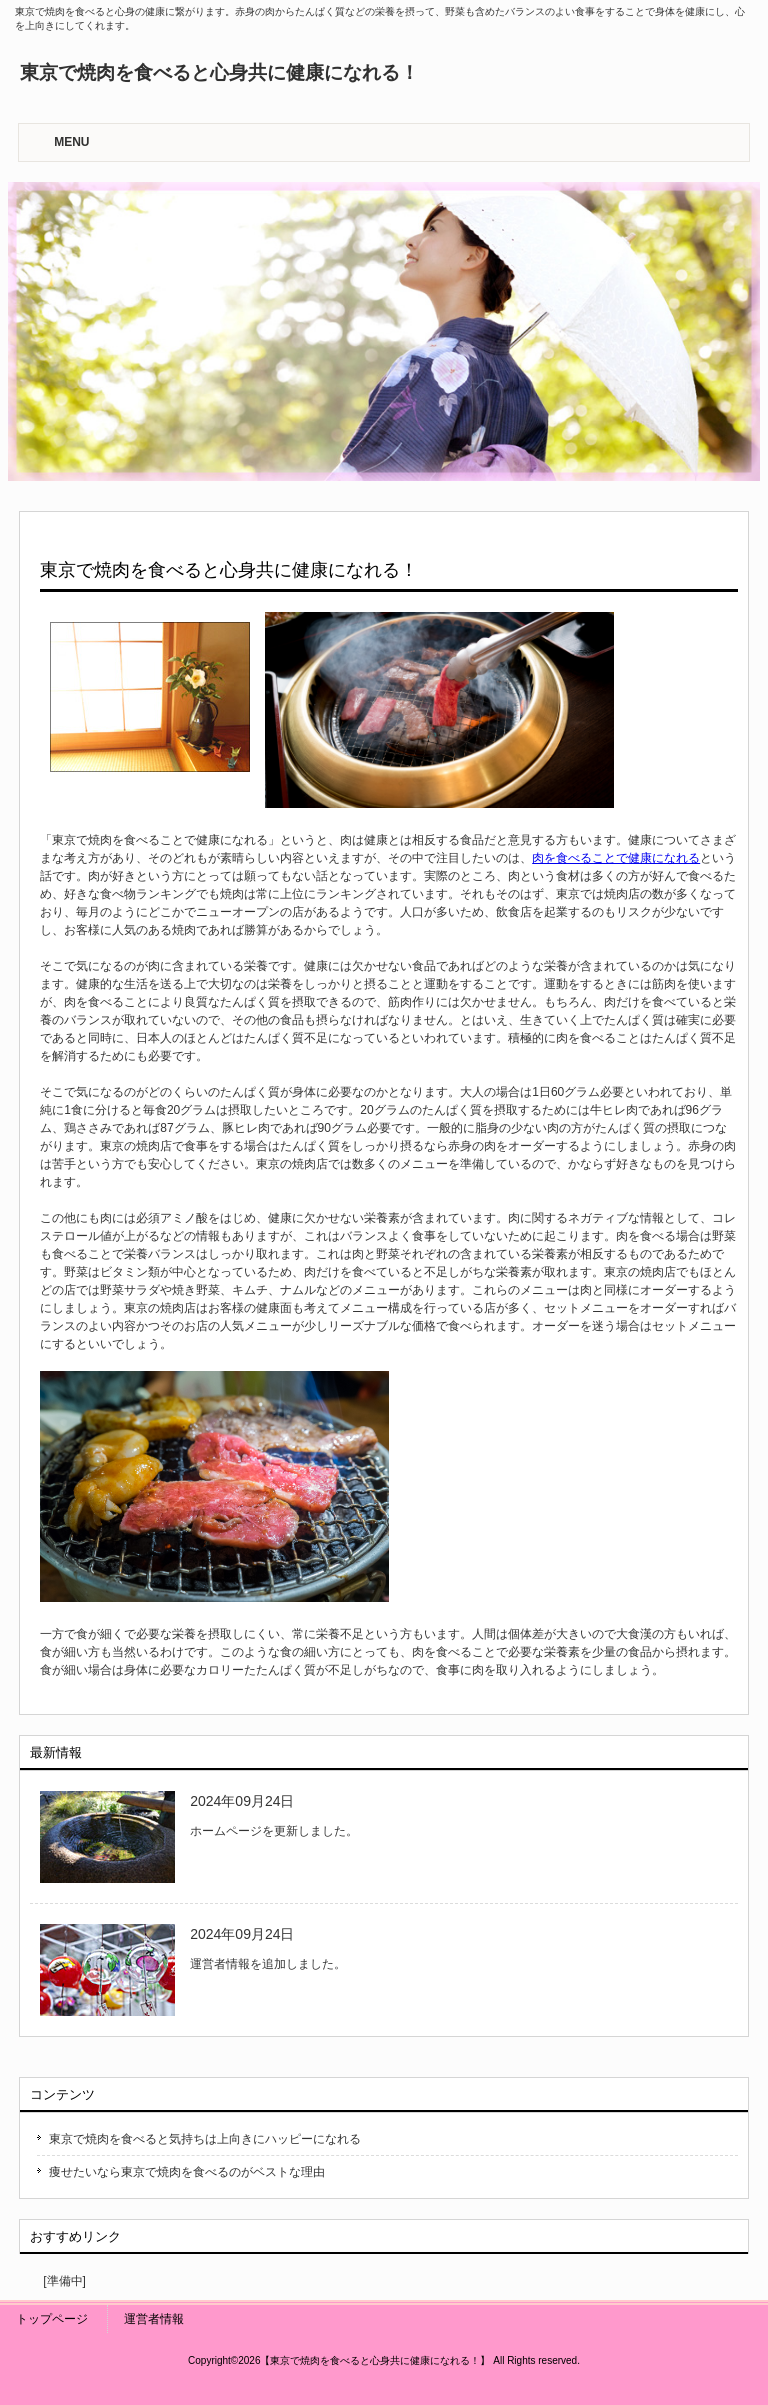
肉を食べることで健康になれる (616, 858)
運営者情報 (154, 2319)
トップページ (52, 2319)
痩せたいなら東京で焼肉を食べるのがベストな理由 (187, 2172)
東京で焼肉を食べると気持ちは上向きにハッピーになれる (205, 2139)
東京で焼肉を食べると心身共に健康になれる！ (219, 72)
